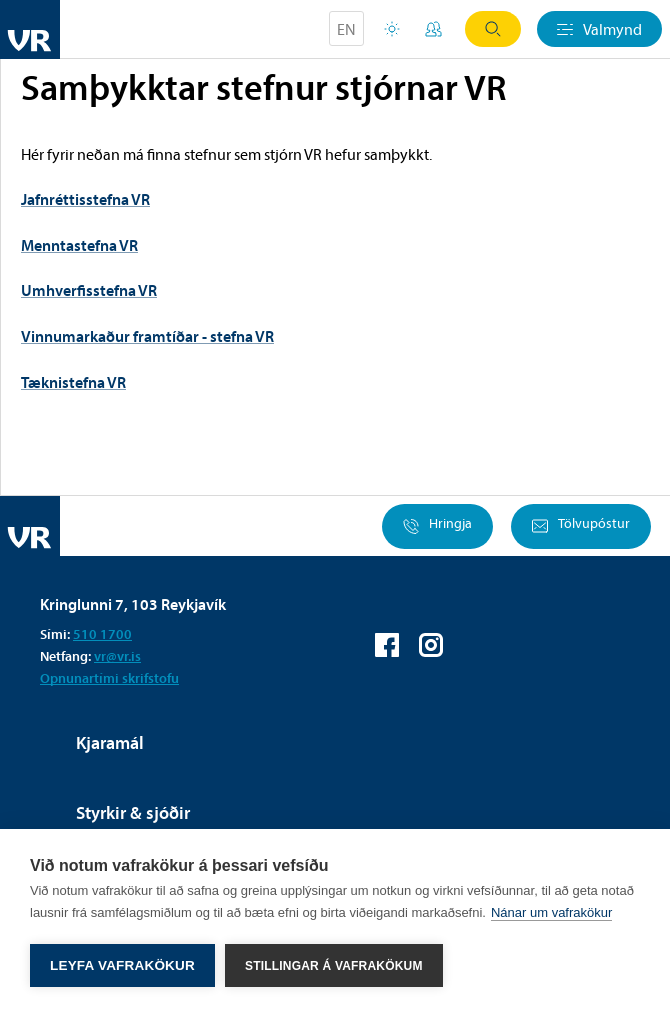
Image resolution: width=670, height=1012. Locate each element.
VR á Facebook (387, 645)
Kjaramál (110, 742)
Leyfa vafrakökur (122, 965)
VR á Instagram (431, 645)
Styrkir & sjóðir (133, 812)
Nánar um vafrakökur (551, 912)
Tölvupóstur (581, 526)
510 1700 (102, 634)
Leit (493, 29)
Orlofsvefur (392, 29)
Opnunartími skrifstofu (109, 678)
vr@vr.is (117, 656)
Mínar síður (433, 29)
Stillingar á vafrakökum (334, 966)
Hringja (437, 526)
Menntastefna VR (79, 245)
